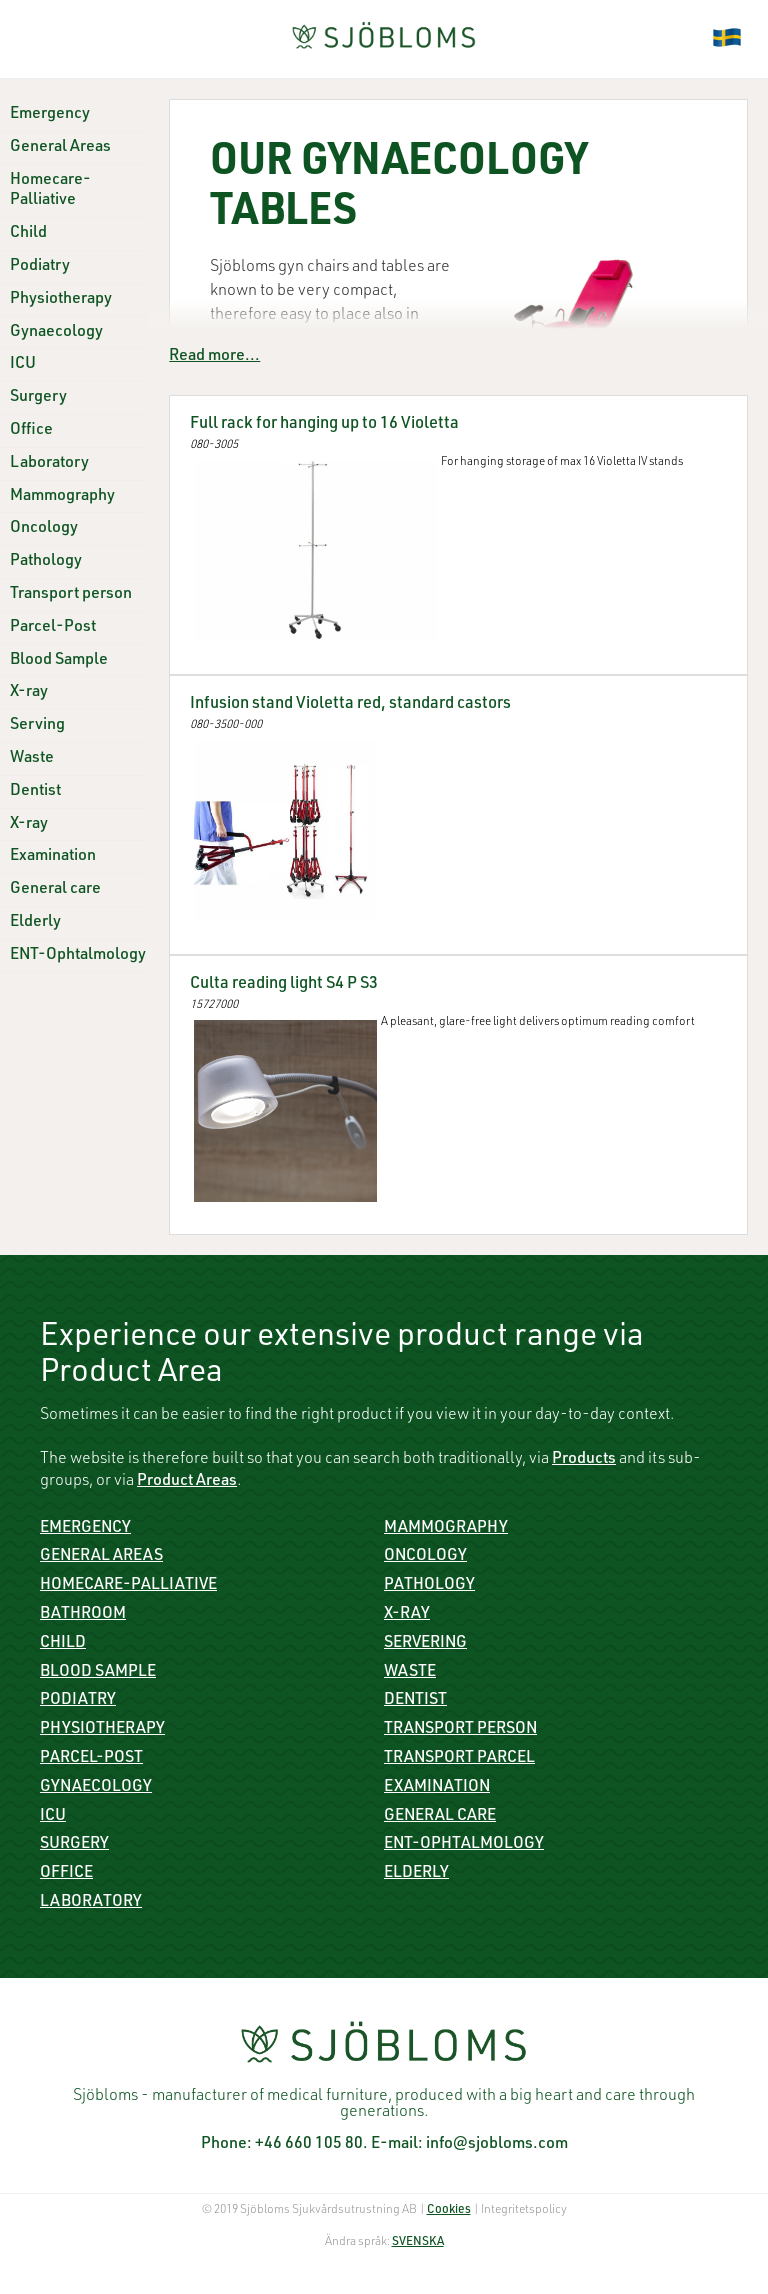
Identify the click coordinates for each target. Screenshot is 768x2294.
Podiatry (40, 267)
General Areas (60, 148)
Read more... (214, 357)
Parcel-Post (53, 628)
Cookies (449, 2210)
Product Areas (187, 1482)
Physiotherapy (61, 300)
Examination (53, 857)
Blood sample (98, 1673)
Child (28, 234)
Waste (32, 759)
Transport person (71, 595)
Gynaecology (56, 333)
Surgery (38, 398)
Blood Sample (59, 661)
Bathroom (83, 1615)
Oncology (44, 529)
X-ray (29, 693)
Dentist (35, 792)
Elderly (35, 923)
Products (584, 1460)
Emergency (50, 115)
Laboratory (49, 464)
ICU (23, 365)
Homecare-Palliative (128, 1586)
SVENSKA (418, 2242)
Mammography (62, 497)
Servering (425, 1644)
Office (31, 431)
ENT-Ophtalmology (78, 956)
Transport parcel (459, 1759)
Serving (37, 726)
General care (55, 890)
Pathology (46, 562)
